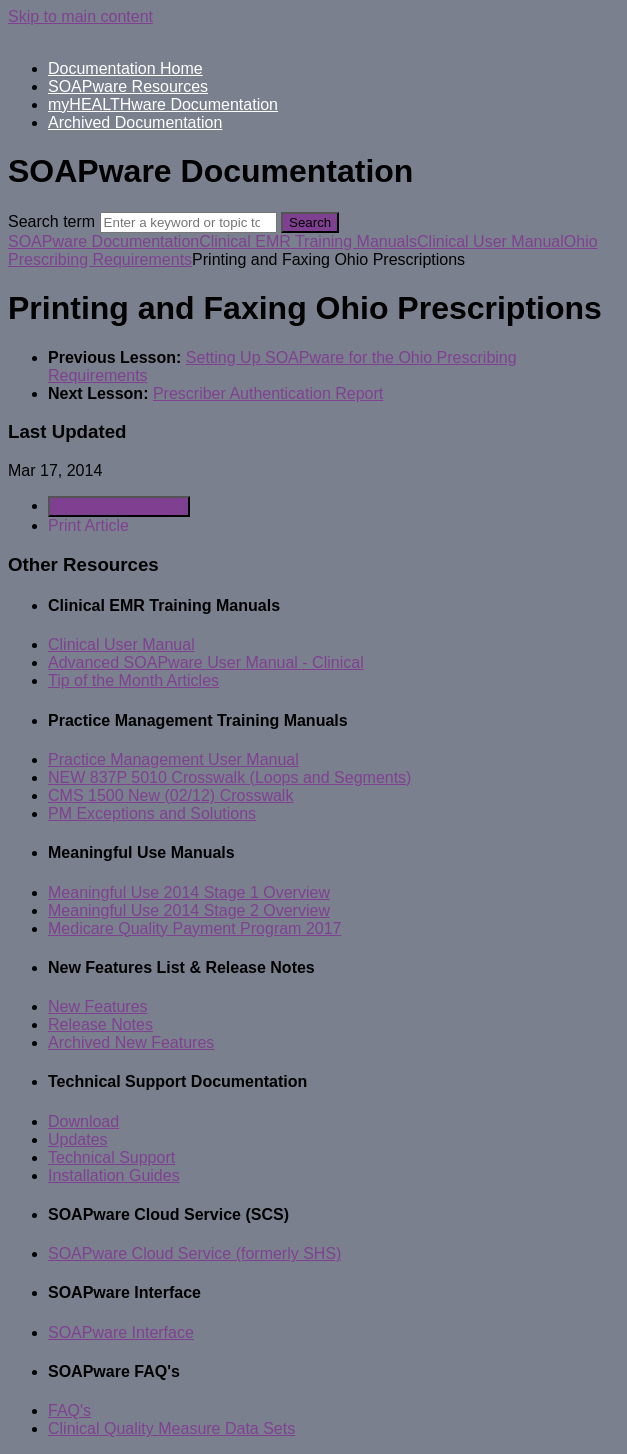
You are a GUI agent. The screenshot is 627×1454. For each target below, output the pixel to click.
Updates (78, 1139)
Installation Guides (114, 1175)
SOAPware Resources (128, 86)
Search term (51, 221)
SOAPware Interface (121, 1332)
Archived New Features (131, 1042)
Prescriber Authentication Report (268, 393)
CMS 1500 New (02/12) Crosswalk (170, 795)
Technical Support (111, 1157)
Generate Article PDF (119, 506)
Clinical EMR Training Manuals (308, 241)
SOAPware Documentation (103, 241)
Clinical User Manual (490, 241)
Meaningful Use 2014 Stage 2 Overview (189, 910)
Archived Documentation (135, 122)
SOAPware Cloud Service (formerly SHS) (194, 1253)
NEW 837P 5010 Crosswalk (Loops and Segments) (229, 777)
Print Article (88, 525)
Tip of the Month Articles (133, 680)
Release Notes (100, 1024)
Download (83, 1121)
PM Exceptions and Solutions (152, 813)
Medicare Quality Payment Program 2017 (194, 928)
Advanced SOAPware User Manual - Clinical (206, 662)
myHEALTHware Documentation (163, 104)
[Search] (188, 222)
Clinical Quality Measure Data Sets (171, 1428)
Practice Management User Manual (173, 759)
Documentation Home (125, 68)
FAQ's (69, 1410)
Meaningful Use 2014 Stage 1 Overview (189, 892)
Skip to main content (80, 16)
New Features (98, 1006)
